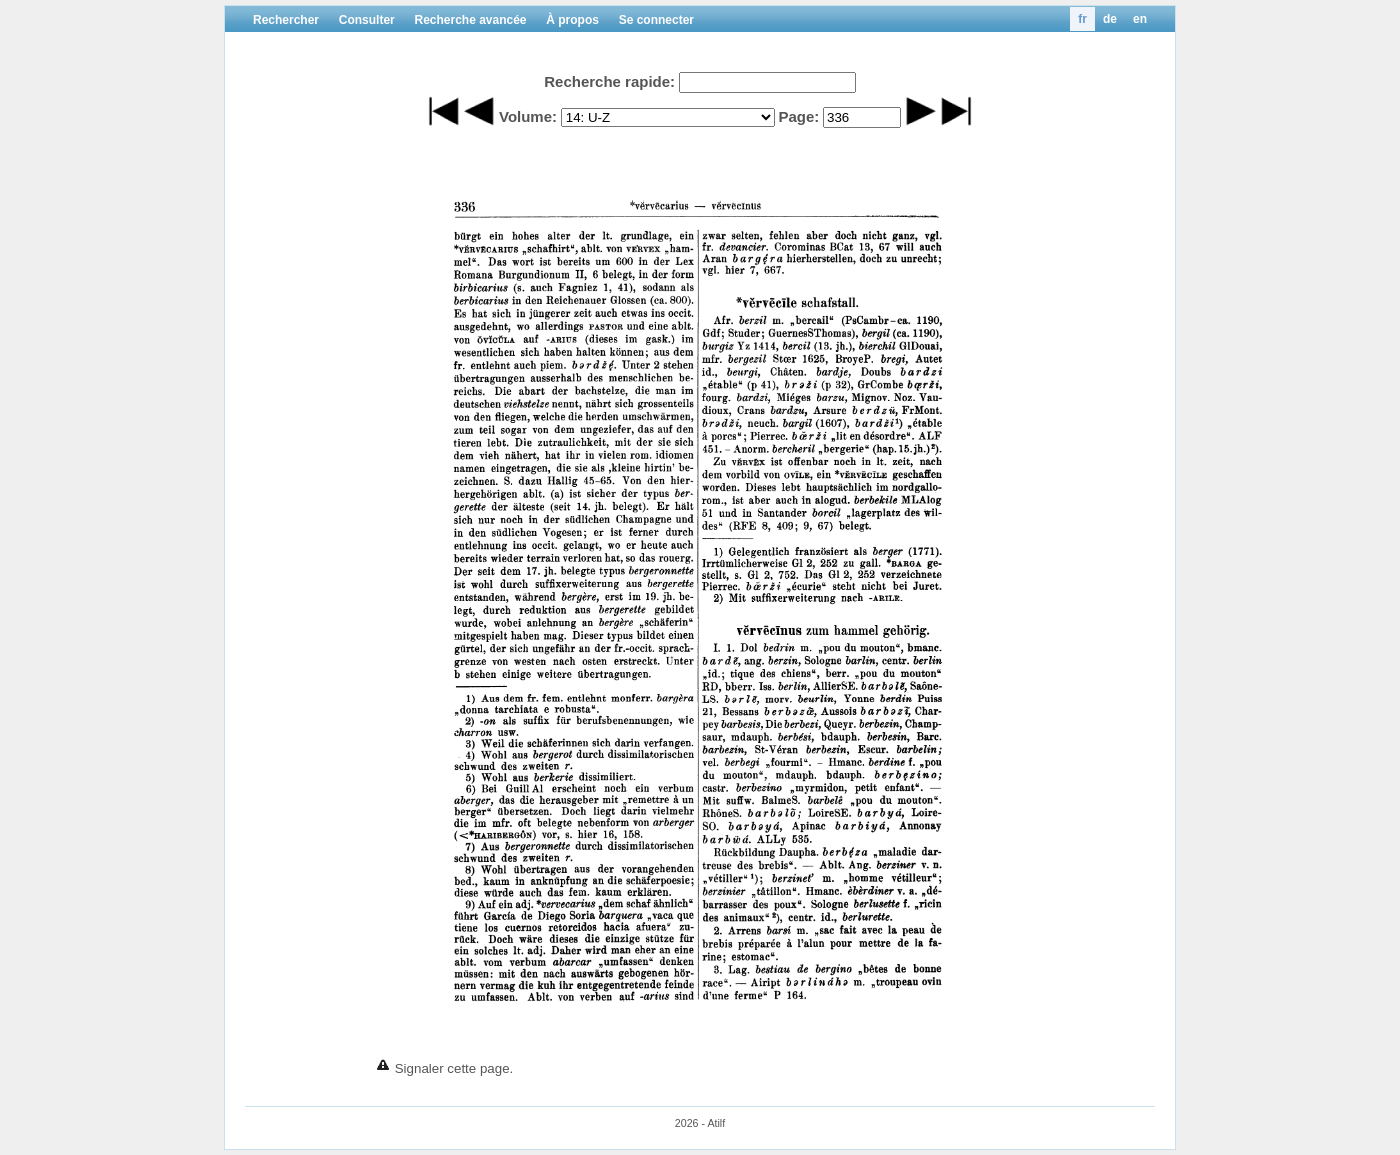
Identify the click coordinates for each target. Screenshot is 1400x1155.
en (1140, 19)
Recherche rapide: (609, 81)
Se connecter (656, 20)
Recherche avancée (470, 20)
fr (1082, 19)
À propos (572, 20)
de (1110, 19)
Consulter (367, 20)
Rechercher (286, 20)
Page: (798, 116)
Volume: (528, 116)
